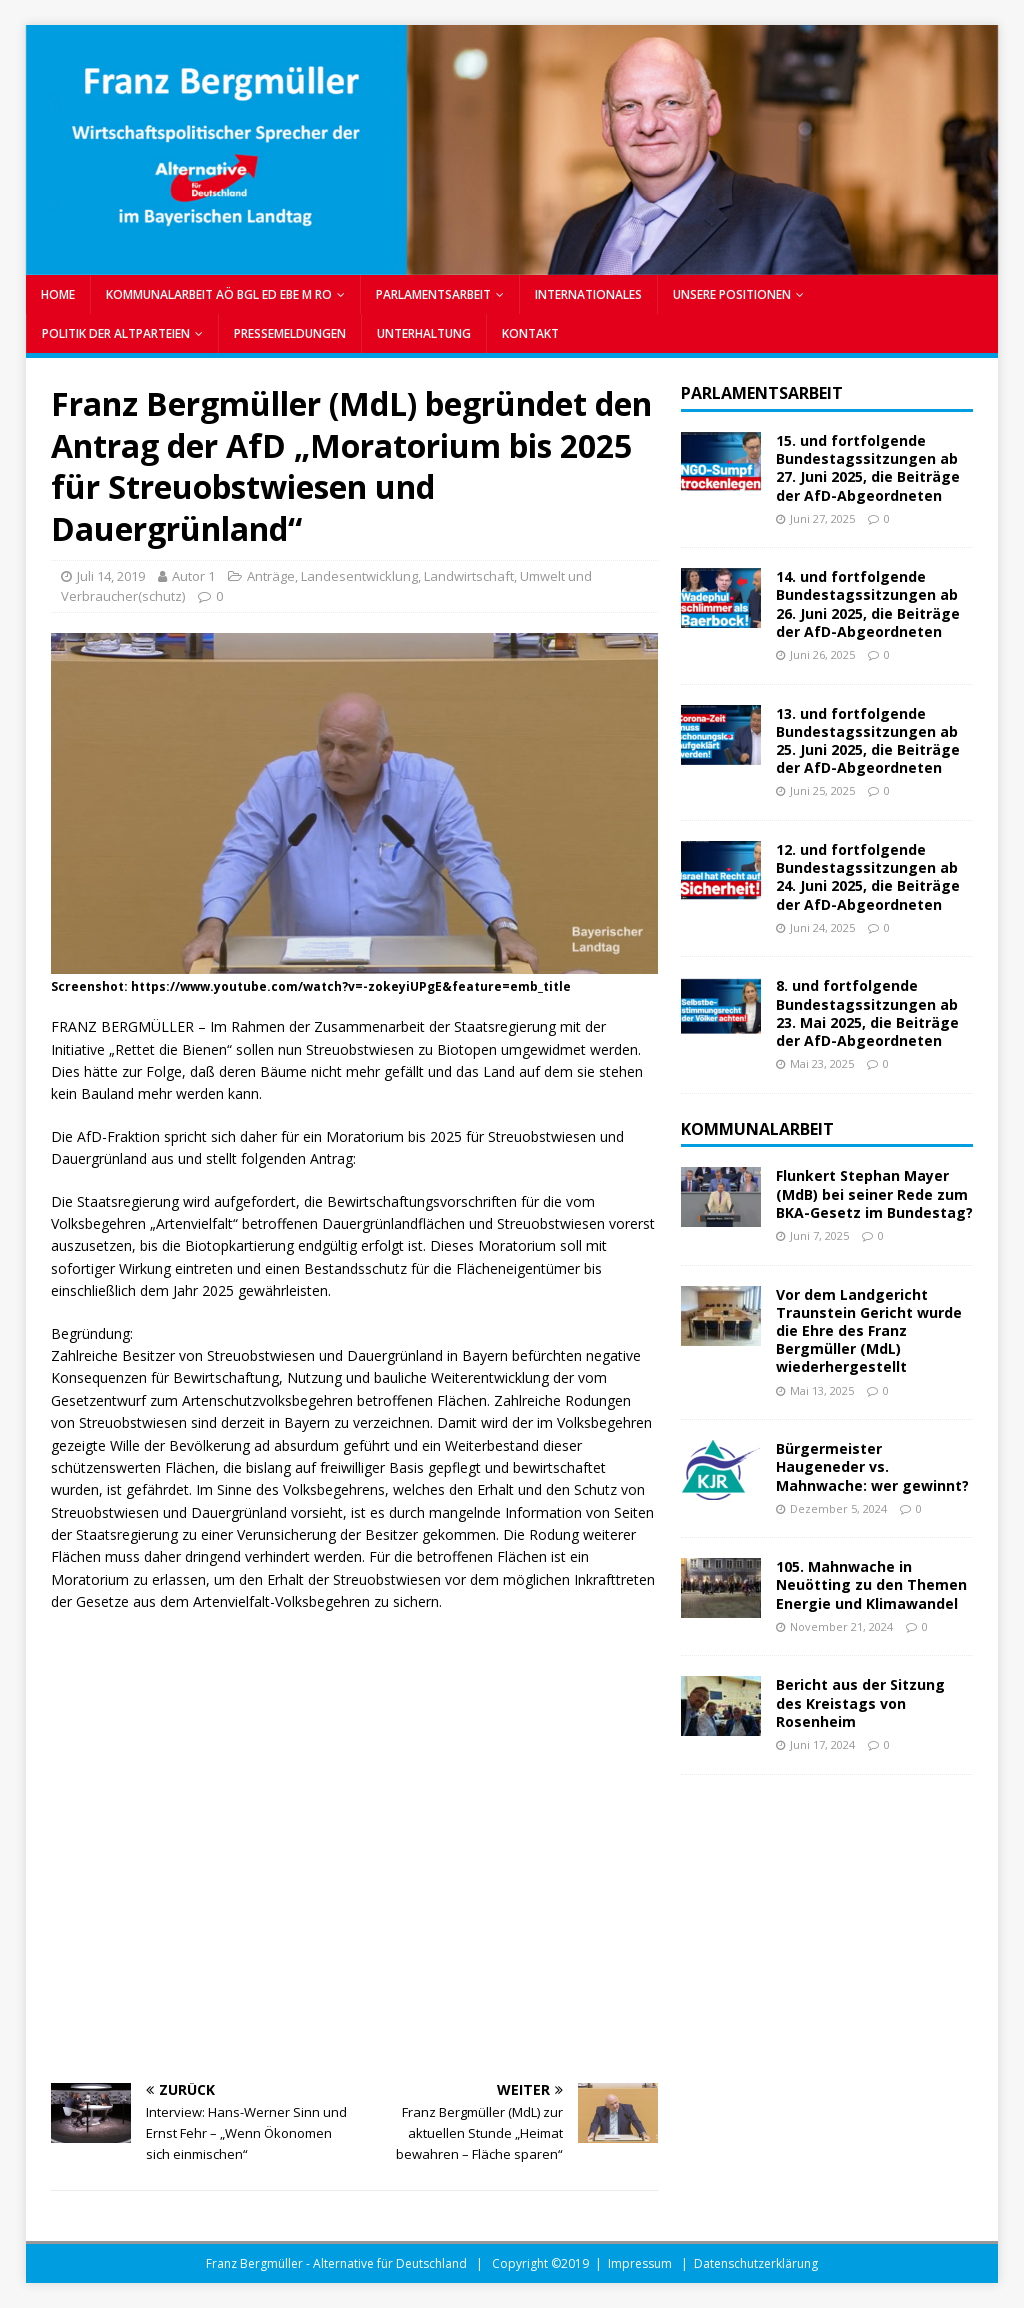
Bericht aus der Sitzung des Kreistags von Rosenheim (860, 1702)
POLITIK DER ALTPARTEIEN (116, 333)
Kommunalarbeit (757, 1129)
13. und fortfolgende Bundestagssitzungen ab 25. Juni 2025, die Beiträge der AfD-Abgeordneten (868, 741)
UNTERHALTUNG (424, 333)
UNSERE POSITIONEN (732, 294)
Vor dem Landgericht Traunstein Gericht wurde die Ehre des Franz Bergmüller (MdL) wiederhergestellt (869, 1331)
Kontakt (530, 333)
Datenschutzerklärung (756, 2263)
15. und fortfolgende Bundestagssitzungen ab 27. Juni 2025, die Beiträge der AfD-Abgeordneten (868, 468)
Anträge (271, 576)
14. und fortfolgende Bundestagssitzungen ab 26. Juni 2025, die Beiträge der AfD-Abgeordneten (868, 604)
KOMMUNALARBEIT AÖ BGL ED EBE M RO (219, 294)
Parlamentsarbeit (762, 393)
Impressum (640, 2263)
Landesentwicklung (359, 576)
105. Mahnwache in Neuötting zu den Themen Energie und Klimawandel (871, 1584)
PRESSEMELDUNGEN (290, 333)
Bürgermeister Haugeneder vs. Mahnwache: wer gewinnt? (872, 1466)
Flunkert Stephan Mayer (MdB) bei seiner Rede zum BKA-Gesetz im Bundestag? (874, 1193)
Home (58, 294)
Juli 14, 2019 (111, 576)
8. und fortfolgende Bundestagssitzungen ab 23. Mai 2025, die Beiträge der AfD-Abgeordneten (867, 1013)
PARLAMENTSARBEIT (433, 294)
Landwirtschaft (469, 576)
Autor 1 (193, 576)
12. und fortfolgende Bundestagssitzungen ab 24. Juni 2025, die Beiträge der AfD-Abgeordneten (868, 877)
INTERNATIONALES (588, 294)
